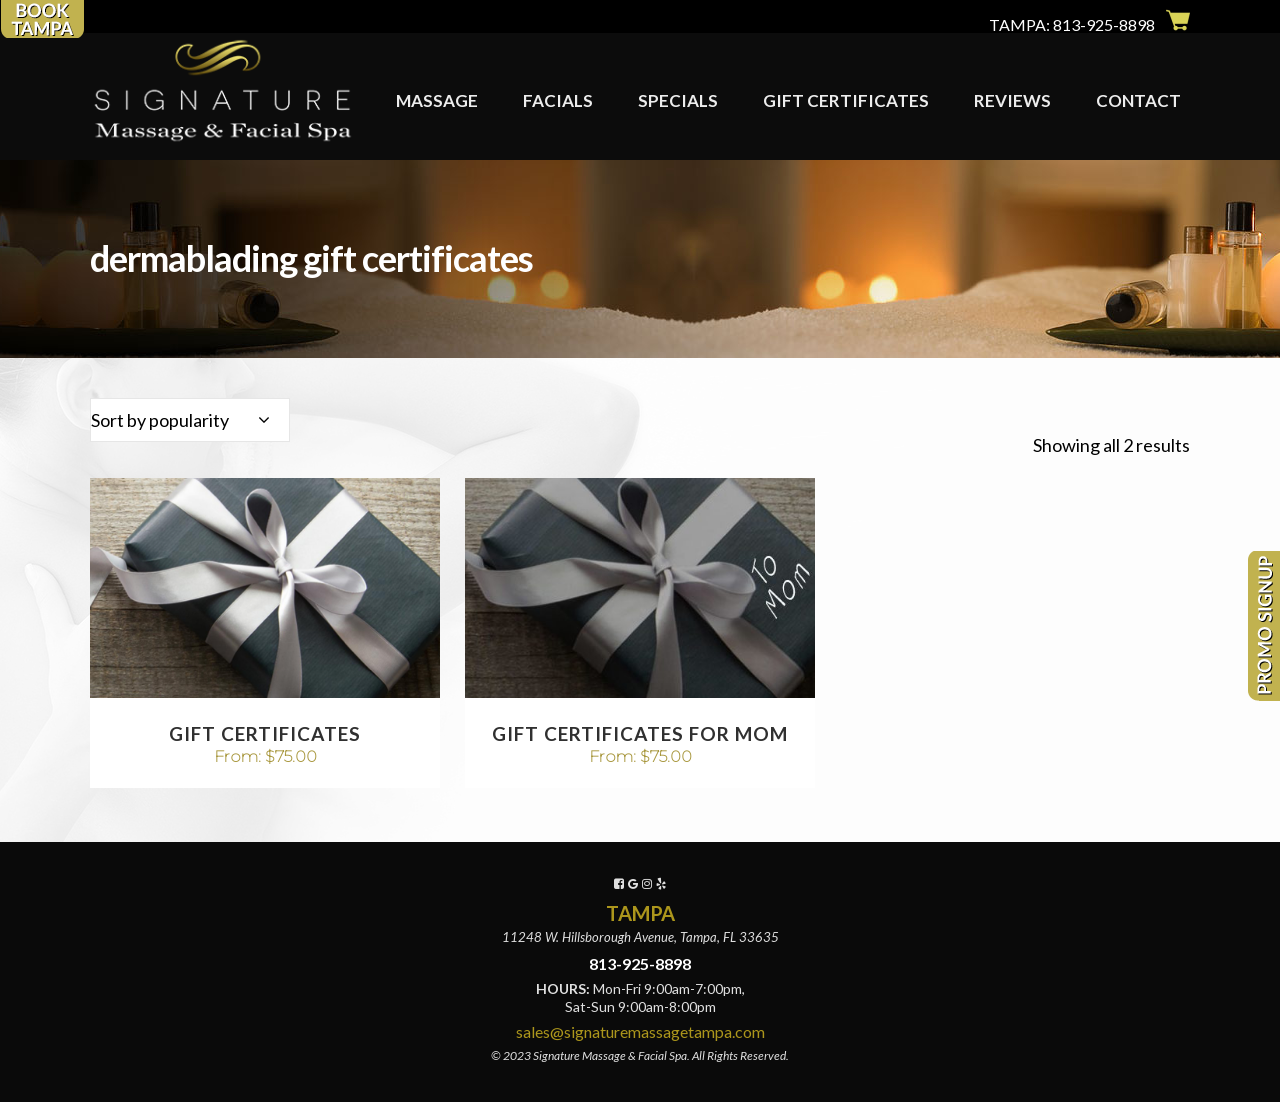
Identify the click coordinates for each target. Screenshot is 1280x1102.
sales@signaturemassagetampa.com (640, 1031)
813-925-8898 (1104, 24)
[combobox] (190, 420)
